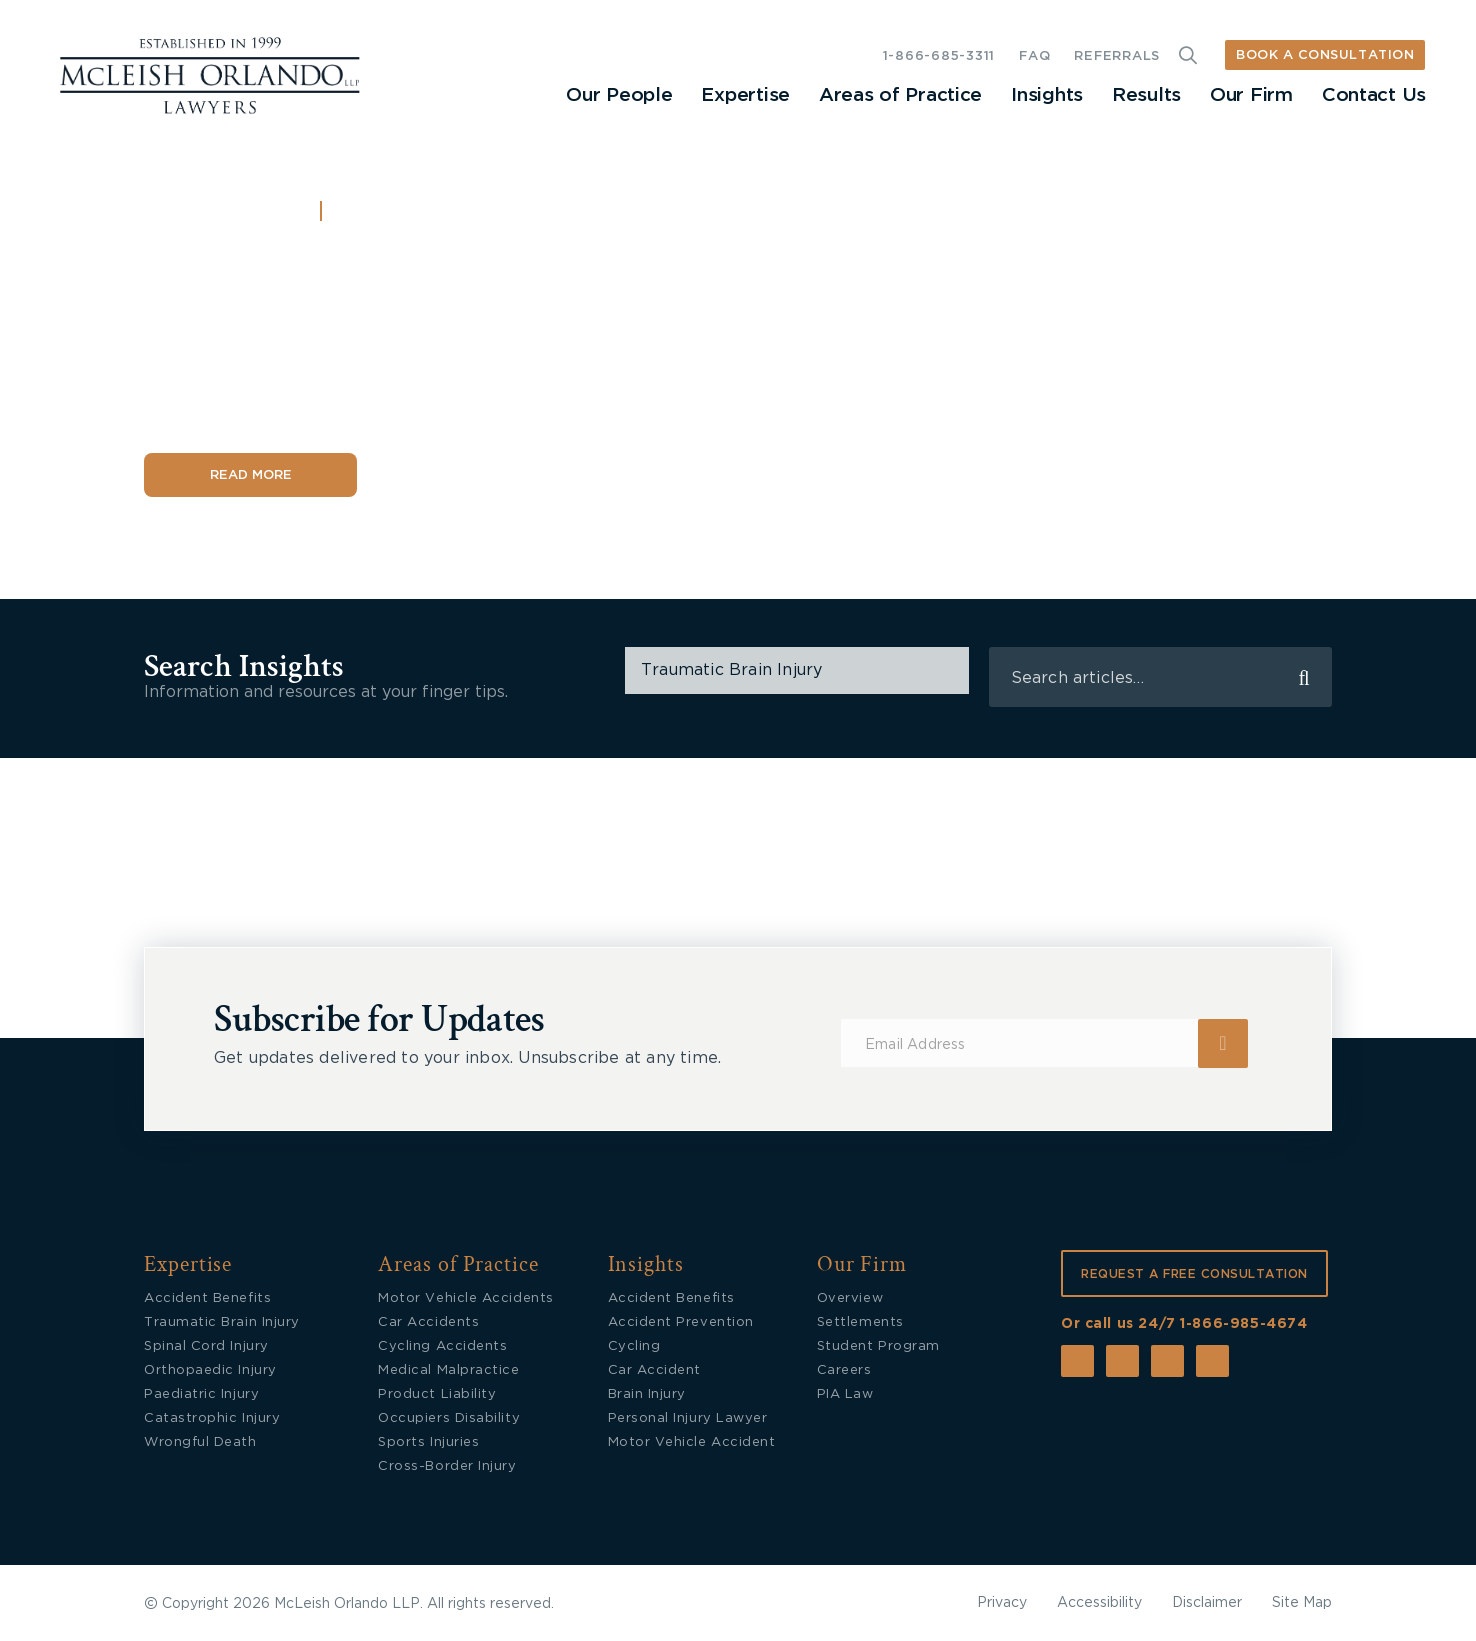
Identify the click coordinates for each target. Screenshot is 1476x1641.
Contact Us (1374, 95)
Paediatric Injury (201, 1394)
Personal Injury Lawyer (688, 1418)
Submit (1223, 1043)
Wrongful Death (200, 1442)
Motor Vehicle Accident (692, 1442)
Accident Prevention (681, 1322)
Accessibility (1099, 1603)
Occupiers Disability (449, 1418)
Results (1146, 95)
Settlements (860, 1322)
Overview (850, 1298)
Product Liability (437, 1394)
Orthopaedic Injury (210, 1370)
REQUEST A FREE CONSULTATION (1194, 1274)
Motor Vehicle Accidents (465, 1298)
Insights (1047, 95)
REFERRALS (1117, 56)
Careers (844, 1370)
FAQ (1034, 56)
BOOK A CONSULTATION (1325, 55)
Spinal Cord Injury (206, 1346)
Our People (619, 95)
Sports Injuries (428, 1442)
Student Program (878, 1346)
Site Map (1302, 1603)
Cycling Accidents (442, 1346)
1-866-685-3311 (939, 56)
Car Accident (654, 1370)
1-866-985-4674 (1243, 1324)
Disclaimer (1207, 1603)
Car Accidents (428, 1322)
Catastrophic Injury (212, 1418)
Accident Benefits (423, 213)
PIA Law (845, 1394)
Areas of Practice (900, 95)
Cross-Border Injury (447, 1466)
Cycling (634, 1346)
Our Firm (1251, 95)
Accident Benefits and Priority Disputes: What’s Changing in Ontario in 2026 (489, 330)
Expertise (745, 95)
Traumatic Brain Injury (222, 1322)
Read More (251, 475)
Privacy (1002, 1603)
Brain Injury (647, 1394)
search (1304, 677)
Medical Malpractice (448, 1370)
